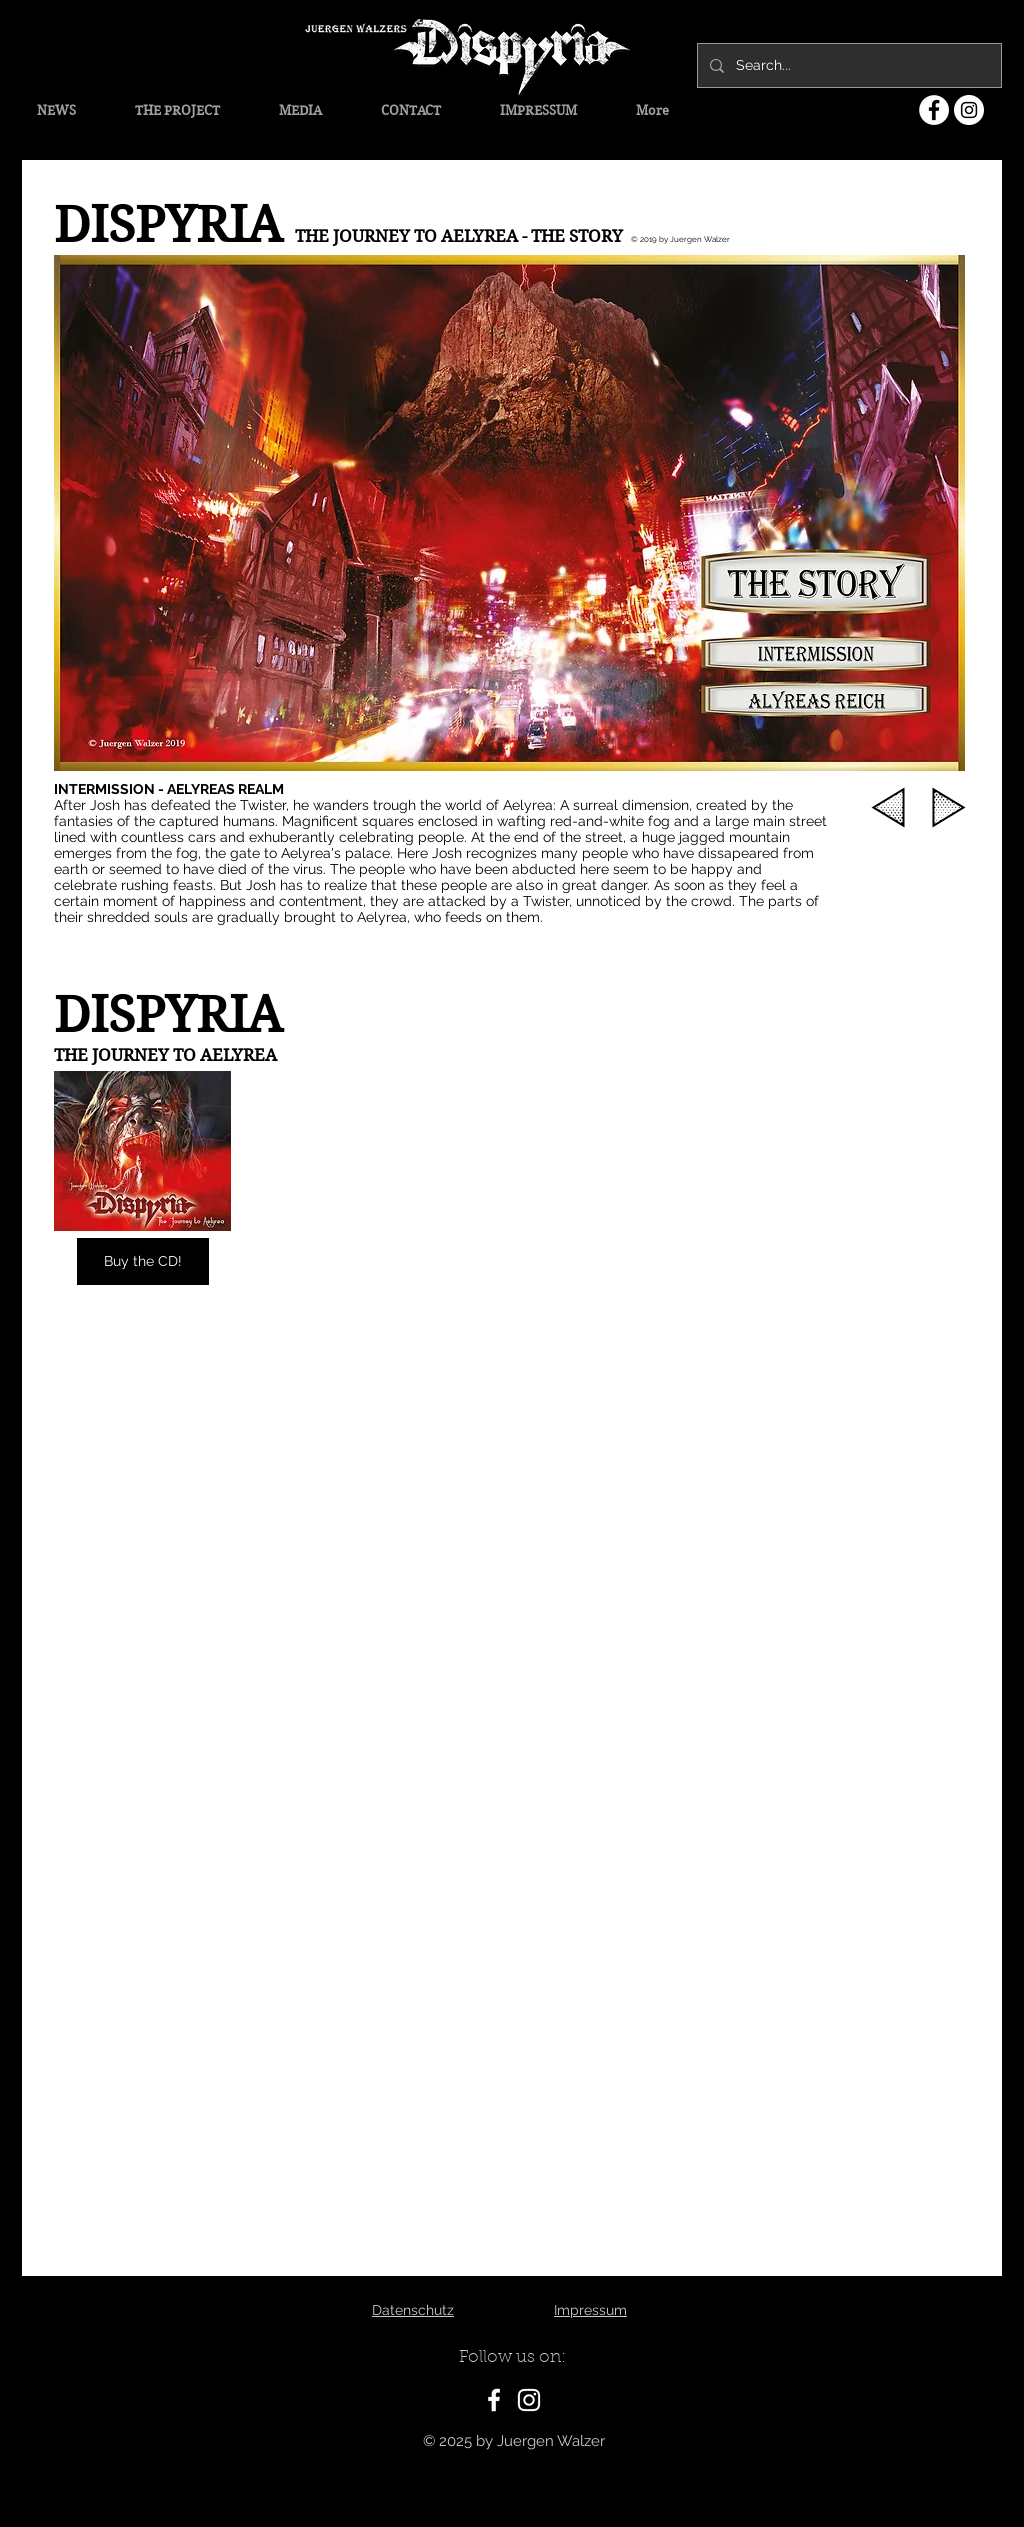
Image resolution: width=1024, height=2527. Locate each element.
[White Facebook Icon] (494, 2400)
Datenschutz (413, 2310)
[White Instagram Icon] (529, 2400)
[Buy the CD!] (143, 1261)
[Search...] (847, 65)
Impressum (590, 2310)
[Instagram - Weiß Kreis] (969, 110)
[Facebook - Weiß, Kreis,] (934, 110)
